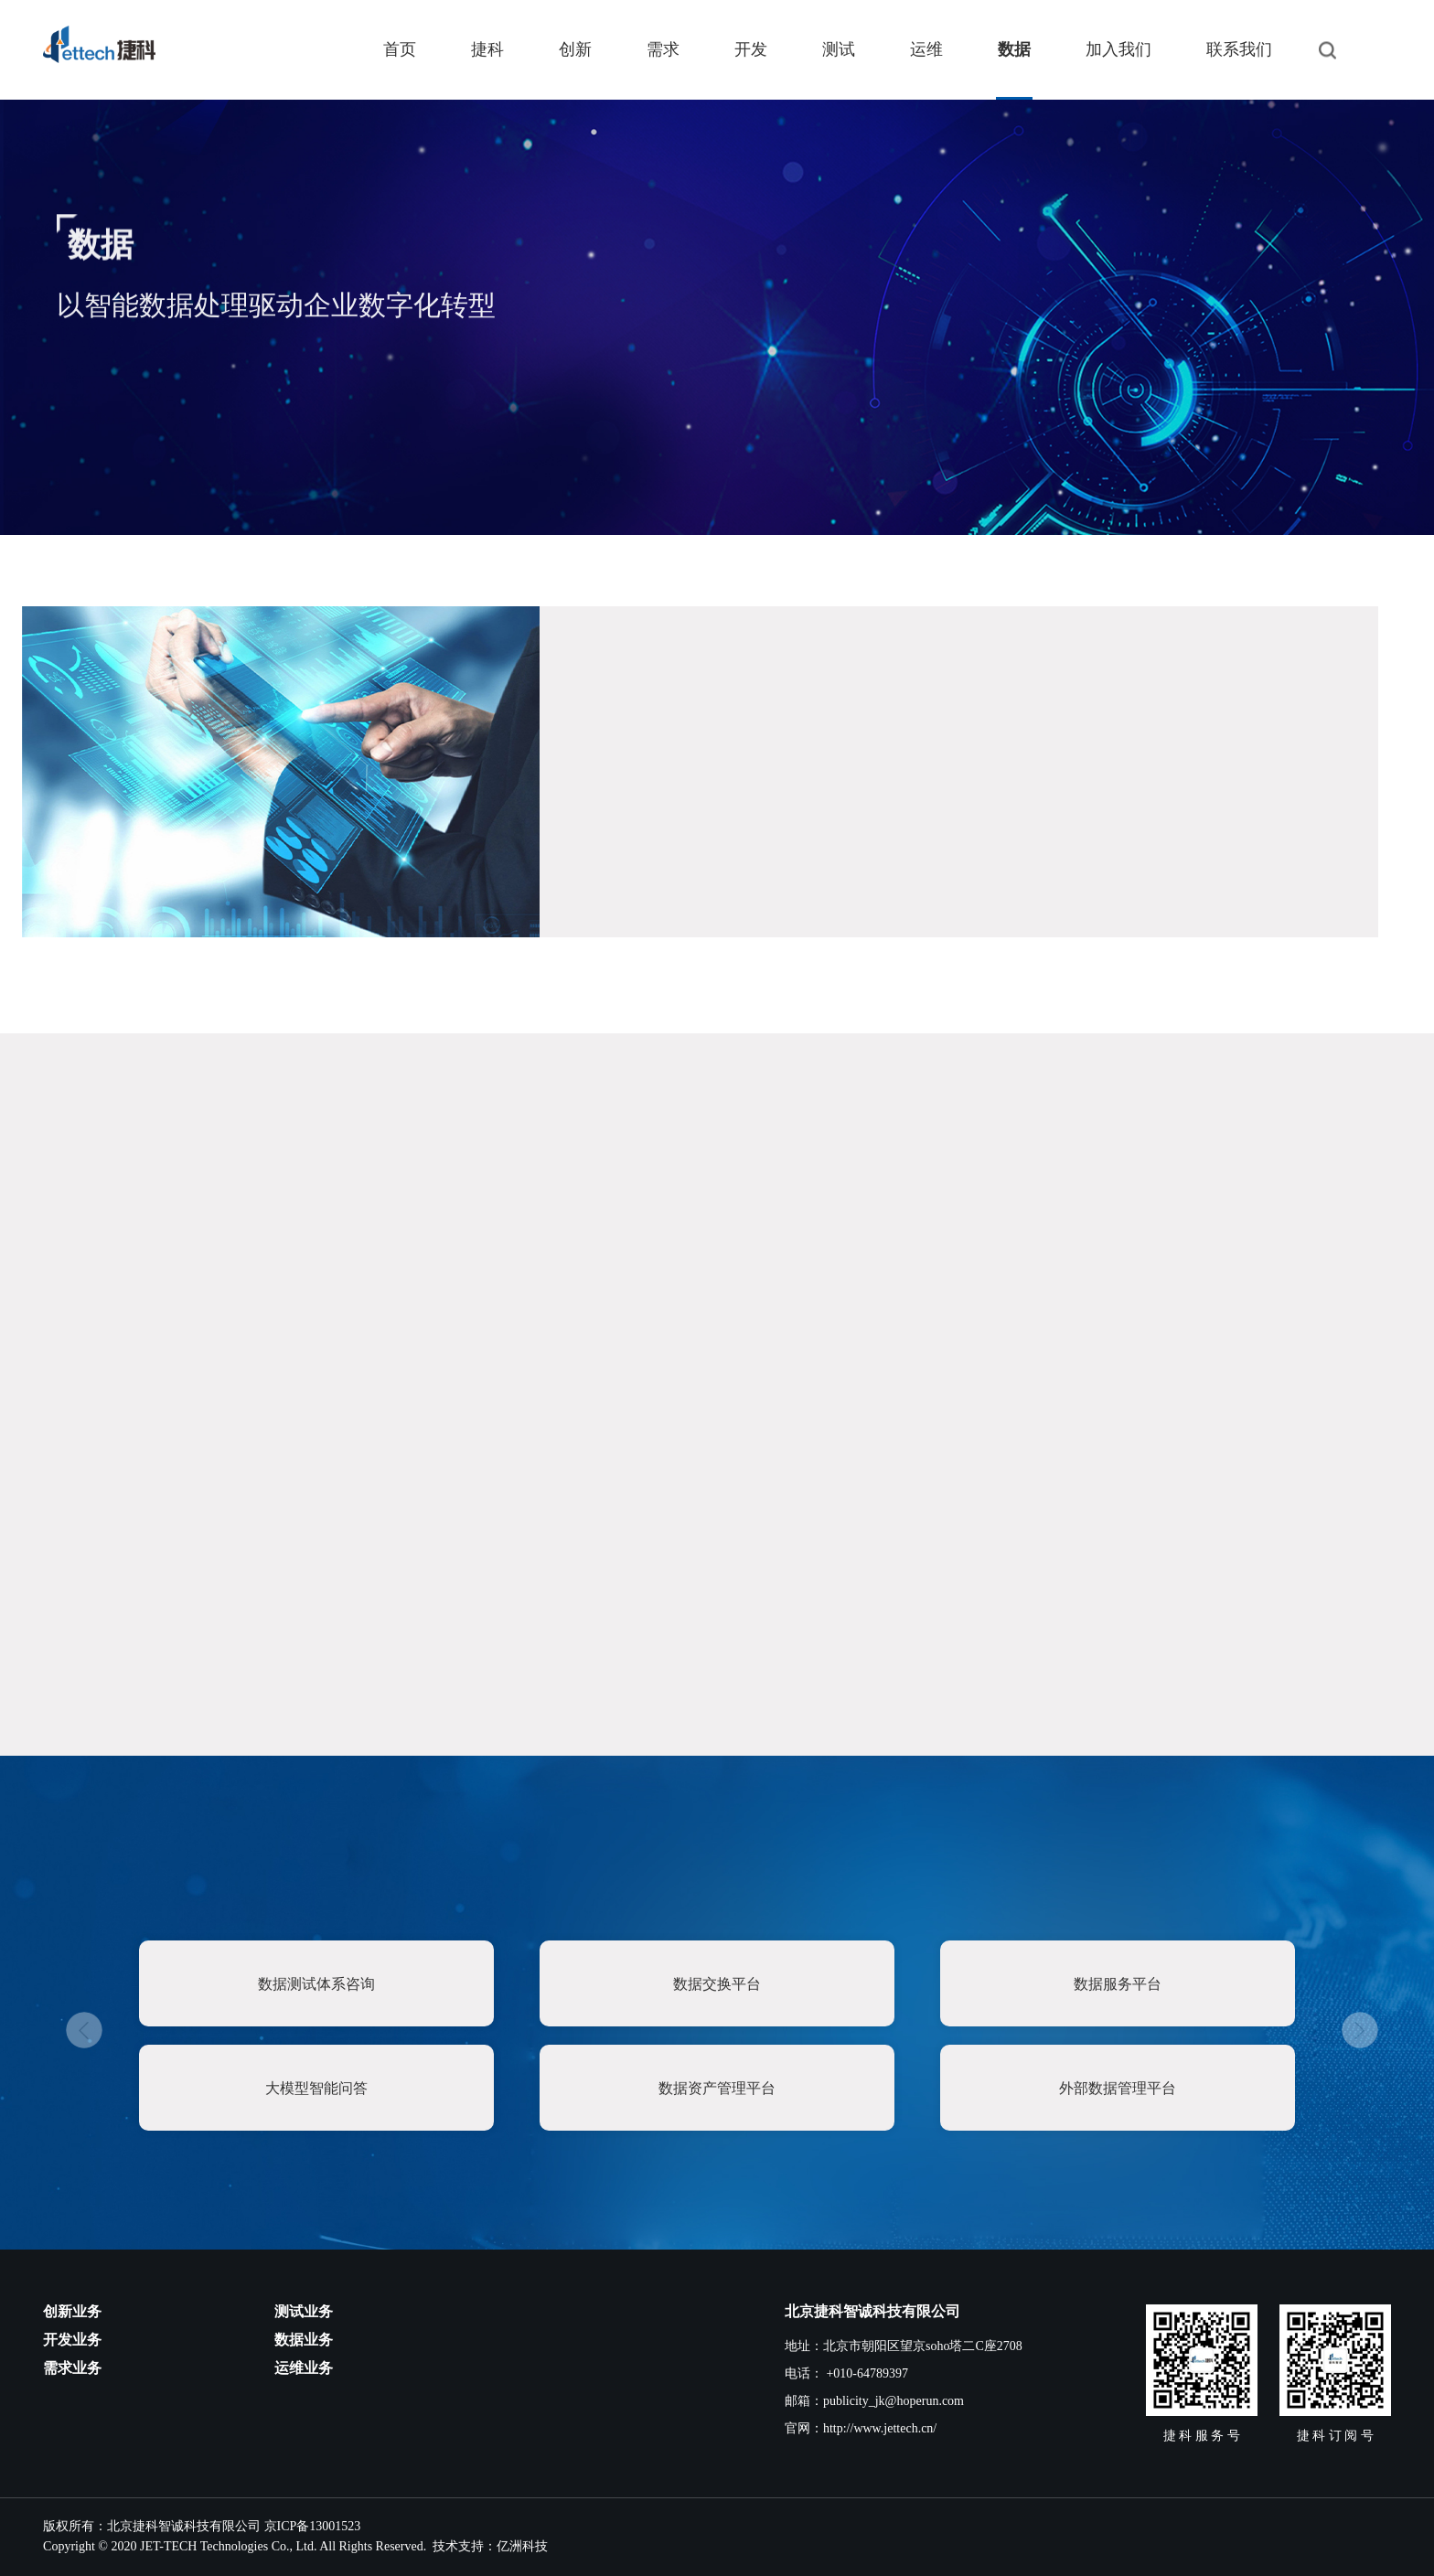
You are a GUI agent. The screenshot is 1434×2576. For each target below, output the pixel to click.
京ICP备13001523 (312, 2526)
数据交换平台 (717, 1984)
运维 (926, 49)
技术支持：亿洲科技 (490, 2546)
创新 (575, 49)
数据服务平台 (1117, 1984)
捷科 (487, 49)
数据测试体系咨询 (316, 1984)
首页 (399, 49)
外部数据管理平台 (1117, 2088)
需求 (663, 49)
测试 (838, 49)
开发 (750, 49)
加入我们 (1118, 49)
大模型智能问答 (316, 2088)
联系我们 (1239, 49)
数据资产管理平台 (717, 2088)
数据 (1014, 49)
